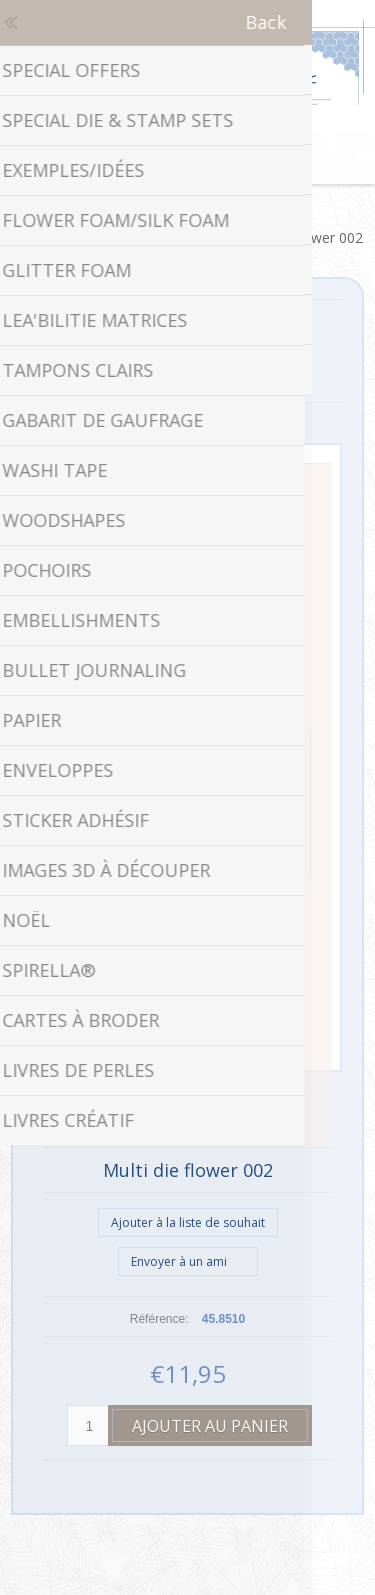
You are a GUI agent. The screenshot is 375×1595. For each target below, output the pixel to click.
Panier (213, 159)
